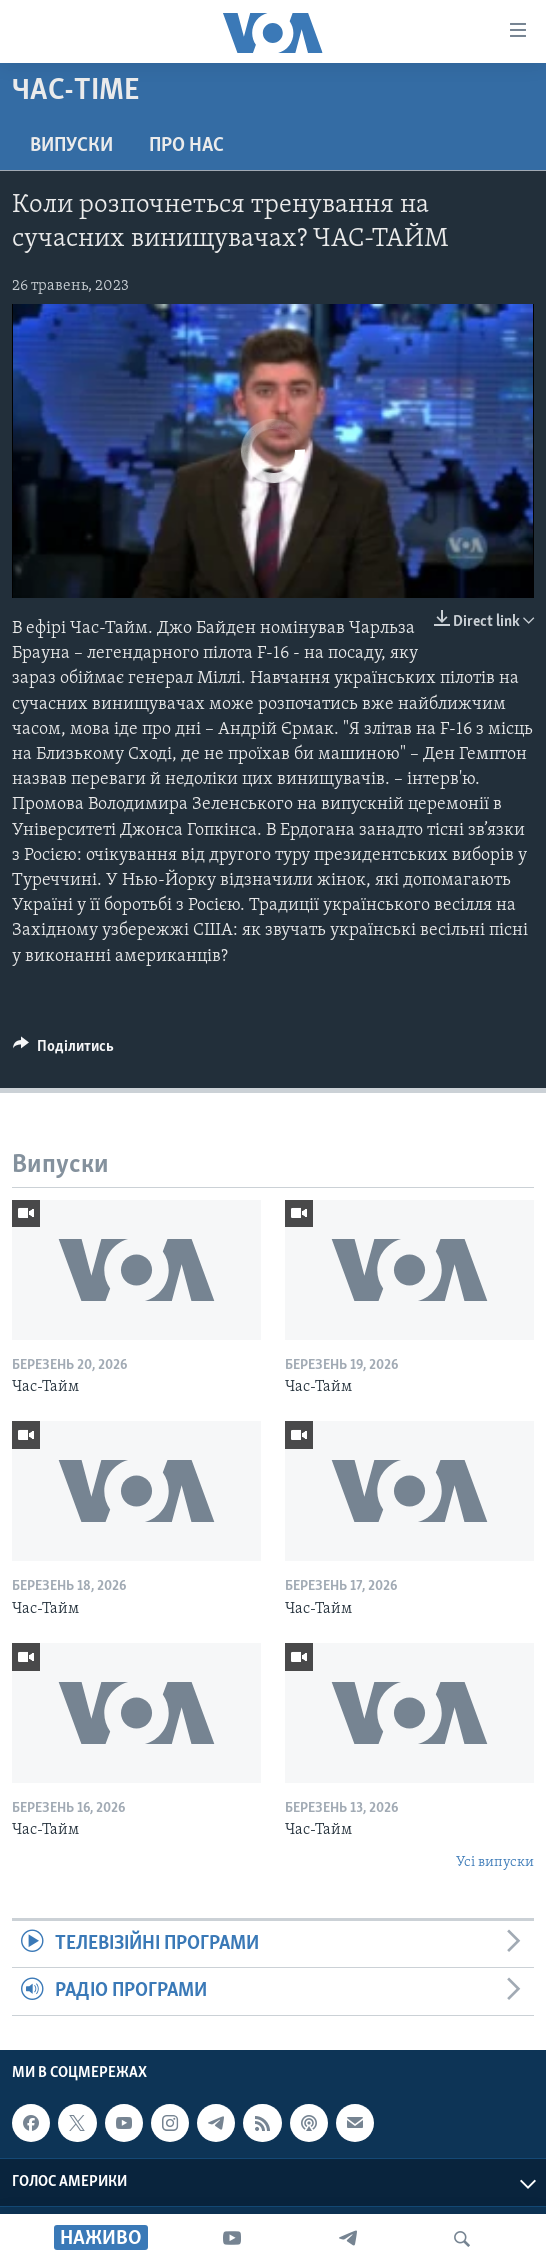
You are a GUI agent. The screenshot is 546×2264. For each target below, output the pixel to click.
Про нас (186, 146)
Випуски (71, 146)
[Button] (63, 1051)
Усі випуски (495, 1862)
